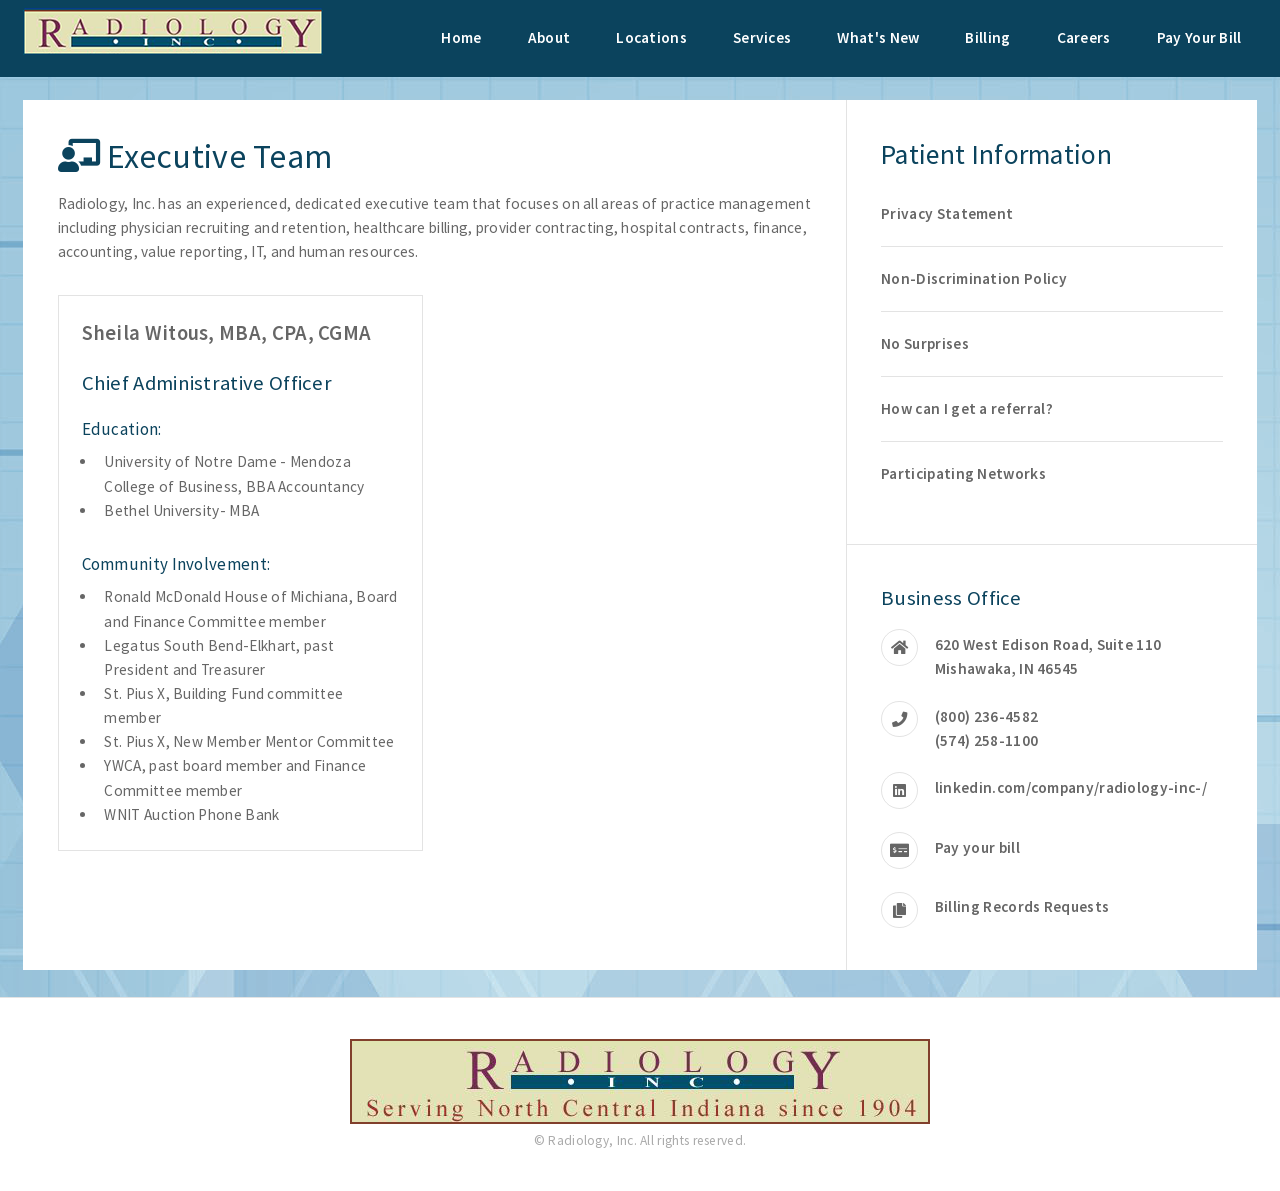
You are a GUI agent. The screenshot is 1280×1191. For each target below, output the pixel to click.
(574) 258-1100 (986, 740)
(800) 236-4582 (986, 716)
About (549, 37)
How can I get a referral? (967, 408)
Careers (1084, 37)
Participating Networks (963, 473)
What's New (878, 37)
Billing (987, 37)
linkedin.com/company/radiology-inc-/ (1071, 787)
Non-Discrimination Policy (974, 278)
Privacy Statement (947, 213)
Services (762, 37)
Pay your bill (977, 847)
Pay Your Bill (1199, 37)
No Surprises (925, 343)
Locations (651, 37)
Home (461, 37)
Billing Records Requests (1022, 906)
